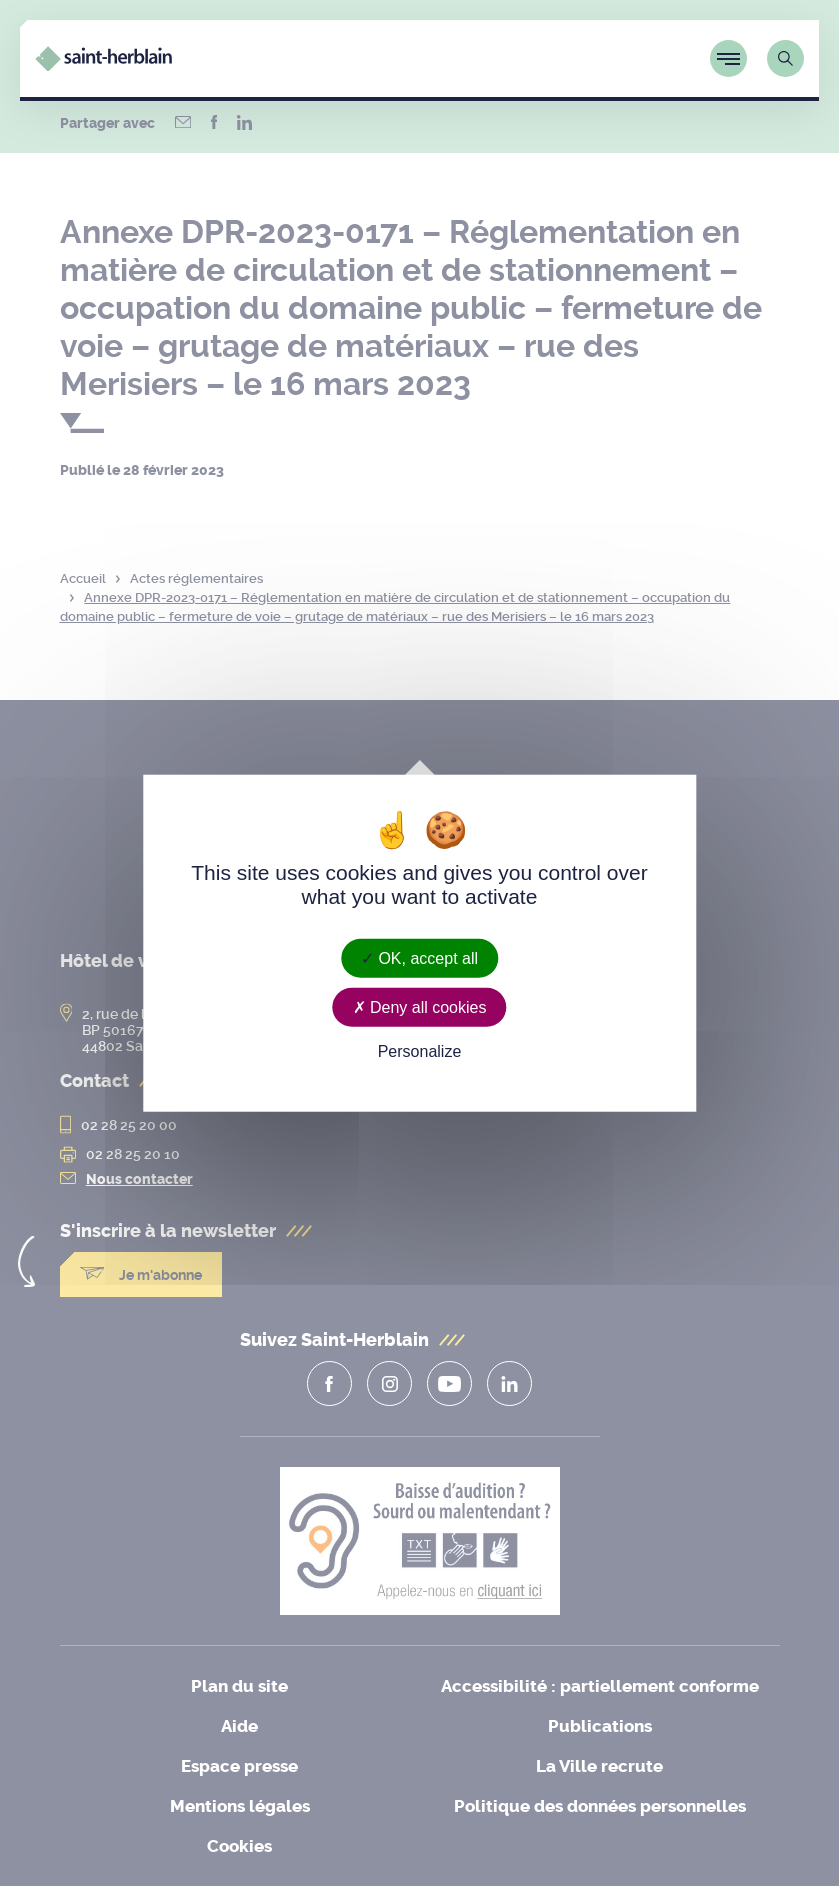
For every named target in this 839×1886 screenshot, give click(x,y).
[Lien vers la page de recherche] (785, 58)
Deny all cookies (420, 1007)
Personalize (420, 1051)
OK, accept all (419, 958)
